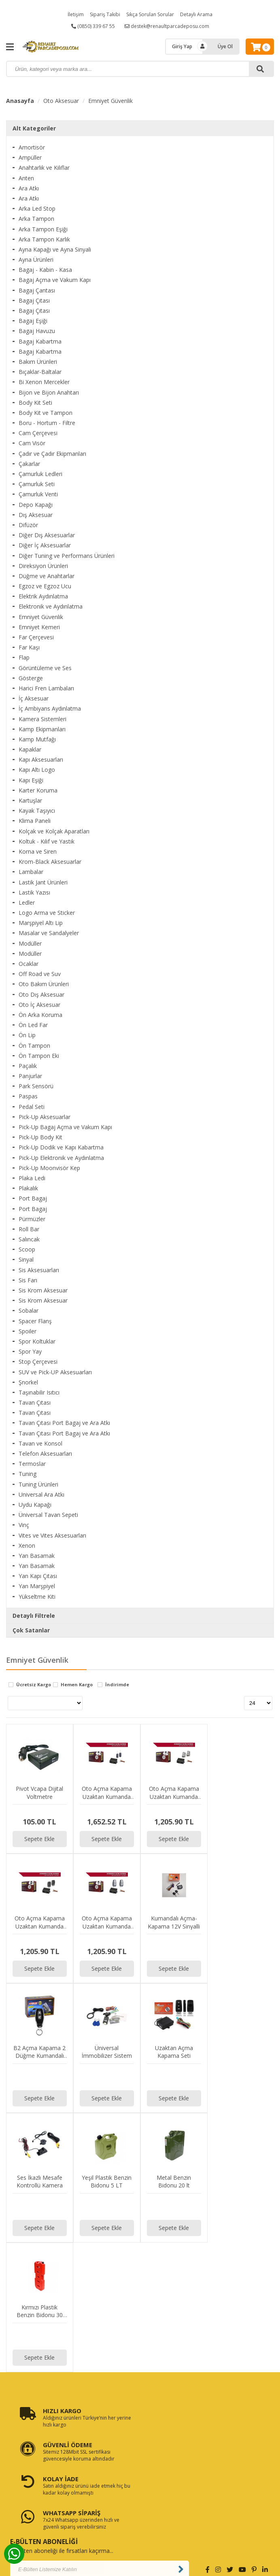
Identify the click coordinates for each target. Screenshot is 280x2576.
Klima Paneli (35, 820)
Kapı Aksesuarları (41, 759)
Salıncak (29, 1239)
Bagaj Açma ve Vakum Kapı (55, 280)
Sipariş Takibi (105, 14)
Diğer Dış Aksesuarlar (47, 535)
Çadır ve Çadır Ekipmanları (52, 453)
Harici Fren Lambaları (46, 688)
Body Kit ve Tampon (45, 413)
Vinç (24, 1525)
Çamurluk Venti (38, 494)
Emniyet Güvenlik (110, 101)
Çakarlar (29, 464)
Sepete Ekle (39, 1839)
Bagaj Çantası (37, 290)
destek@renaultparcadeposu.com (167, 26)
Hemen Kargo (77, 1684)
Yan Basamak (37, 1555)
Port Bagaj (33, 1198)
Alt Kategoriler (34, 128)
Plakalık (28, 1188)
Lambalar (31, 872)
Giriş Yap (182, 46)
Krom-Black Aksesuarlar (50, 861)
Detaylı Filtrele (34, 1615)
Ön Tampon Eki (39, 1055)
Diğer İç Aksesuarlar (45, 545)
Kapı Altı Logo (37, 769)
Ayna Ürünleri (36, 259)
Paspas (28, 1096)
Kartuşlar (30, 800)
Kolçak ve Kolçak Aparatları (54, 831)
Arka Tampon (36, 218)
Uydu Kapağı (35, 1504)
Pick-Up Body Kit (40, 1137)
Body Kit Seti (35, 402)
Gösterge (31, 678)
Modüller (30, 943)
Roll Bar (29, 1229)
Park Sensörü (36, 1086)
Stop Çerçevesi (38, 1361)
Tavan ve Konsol (40, 1443)
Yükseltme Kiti (37, 1596)
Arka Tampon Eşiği (43, 229)
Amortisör (32, 147)
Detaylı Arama (196, 14)
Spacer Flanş (35, 1321)
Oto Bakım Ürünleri (44, 984)
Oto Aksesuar (61, 101)
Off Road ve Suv (40, 974)
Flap (24, 657)
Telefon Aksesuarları (45, 1453)
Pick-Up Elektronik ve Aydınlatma (61, 1158)
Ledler (27, 902)
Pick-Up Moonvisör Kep (49, 1168)
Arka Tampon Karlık (44, 239)
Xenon (27, 1545)
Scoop (27, 1249)
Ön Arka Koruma (40, 1015)
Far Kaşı (29, 647)
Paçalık (28, 1066)
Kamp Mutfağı (37, 739)
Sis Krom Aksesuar (43, 1290)
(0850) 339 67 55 (93, 26)
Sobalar (28, 1310)
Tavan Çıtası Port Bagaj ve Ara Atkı (64, 1423)
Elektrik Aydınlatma (43, 596)
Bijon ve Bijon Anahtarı (49, 392)
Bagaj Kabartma (40, 341)
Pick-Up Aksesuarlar (44, 1117)
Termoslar (32, 1463)
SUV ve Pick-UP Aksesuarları (55, 1372)
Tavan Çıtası (35, 1402)
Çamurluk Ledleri (40, 474)
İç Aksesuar (34, 698)
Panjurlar (30, 1076)
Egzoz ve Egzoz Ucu (45, 586)
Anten (26, 178)
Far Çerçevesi (36, 637)
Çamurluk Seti (37, 484)
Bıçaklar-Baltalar (40, 372)
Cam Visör (32, 443)
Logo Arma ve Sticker (47, 912)
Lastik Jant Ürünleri (43, 882)
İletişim (76, 14)
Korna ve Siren (38, 851)
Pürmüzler (32, 1219)
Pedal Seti (32, 1107)
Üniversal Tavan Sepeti (48, 1515)
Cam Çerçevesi (38, 433)
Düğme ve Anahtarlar (46, 576)
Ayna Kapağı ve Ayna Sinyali (55, 249)
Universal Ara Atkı (41, 1494)
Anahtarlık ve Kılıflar (44, 167)
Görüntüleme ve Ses (45, 668)
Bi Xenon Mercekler (44, 382)
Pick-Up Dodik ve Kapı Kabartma (61, 1147)
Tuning (27, 1474)
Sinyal (26, 1259)
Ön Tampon (34, 1045)
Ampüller (30, 157)
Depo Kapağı (36, 504)
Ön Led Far (33, 1025)
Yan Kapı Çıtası (38, 1576)
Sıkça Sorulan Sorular (150, 14)
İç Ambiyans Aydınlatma (50, 708)
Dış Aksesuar (36, 515)
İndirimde (117, 1684)
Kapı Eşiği (31, 780)
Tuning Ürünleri (38, 1484)
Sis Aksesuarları (39, 1270)
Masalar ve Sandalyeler (49, 933)
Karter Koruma (38, 790)
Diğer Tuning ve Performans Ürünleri (67, 556)
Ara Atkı (29, 188)
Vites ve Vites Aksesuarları (52, 1535)
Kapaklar (30, 749)
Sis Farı (28, 1280)
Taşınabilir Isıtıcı (39, 1392)
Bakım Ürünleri (38, 361)
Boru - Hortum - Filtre (47, 423)
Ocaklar (28, 964)
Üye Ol (225, 46)
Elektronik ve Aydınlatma (51, 606)
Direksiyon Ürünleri (43, 566)
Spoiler (27, 1331)
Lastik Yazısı (34, 892)
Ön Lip (27, 1035)
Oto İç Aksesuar (39, 1004)
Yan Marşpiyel (37, 1586)
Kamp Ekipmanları (42, 729)
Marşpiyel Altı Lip (41, 923)
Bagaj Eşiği (33, 321)
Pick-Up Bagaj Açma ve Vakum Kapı (65, 1127)
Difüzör (28, 525)
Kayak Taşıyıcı (37, 810)
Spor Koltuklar (37, 1341)
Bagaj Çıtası (34, 300)
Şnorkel (28, 1382)
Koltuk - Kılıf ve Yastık (46, 841)
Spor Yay (30, 1351)
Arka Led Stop (37, 208)
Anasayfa (20, 101)
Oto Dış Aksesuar (41, 994)
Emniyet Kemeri (39, 627)
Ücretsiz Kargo (33, 1684)
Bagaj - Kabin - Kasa (45, 269)
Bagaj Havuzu (37, 331)
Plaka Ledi (32, 1178)
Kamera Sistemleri (42, 719)
